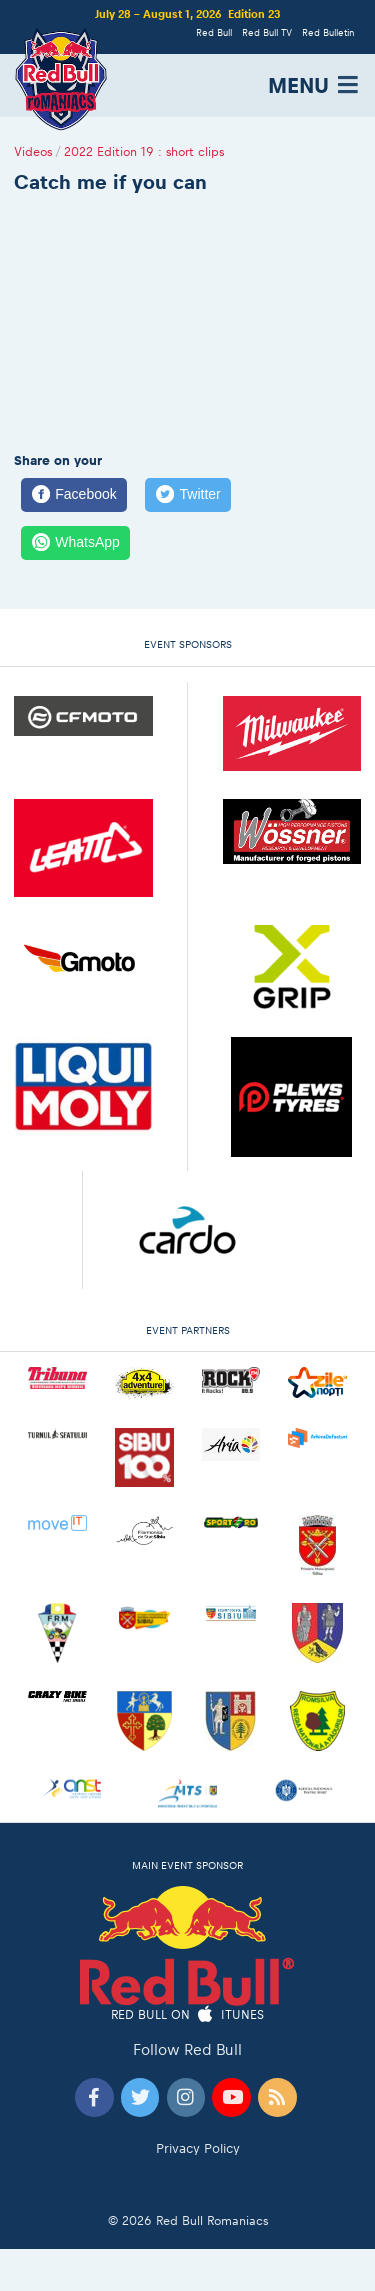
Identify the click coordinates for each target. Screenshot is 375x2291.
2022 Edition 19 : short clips (144, 152)
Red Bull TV (267, 32)
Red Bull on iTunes (187, 2015)
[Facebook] (74, 495)
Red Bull (214, 32)
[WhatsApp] (75, 543)
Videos (33, 152)
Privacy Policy (198, 2148)
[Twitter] (188, 495)
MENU (314, 85)
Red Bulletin (328, 32)
